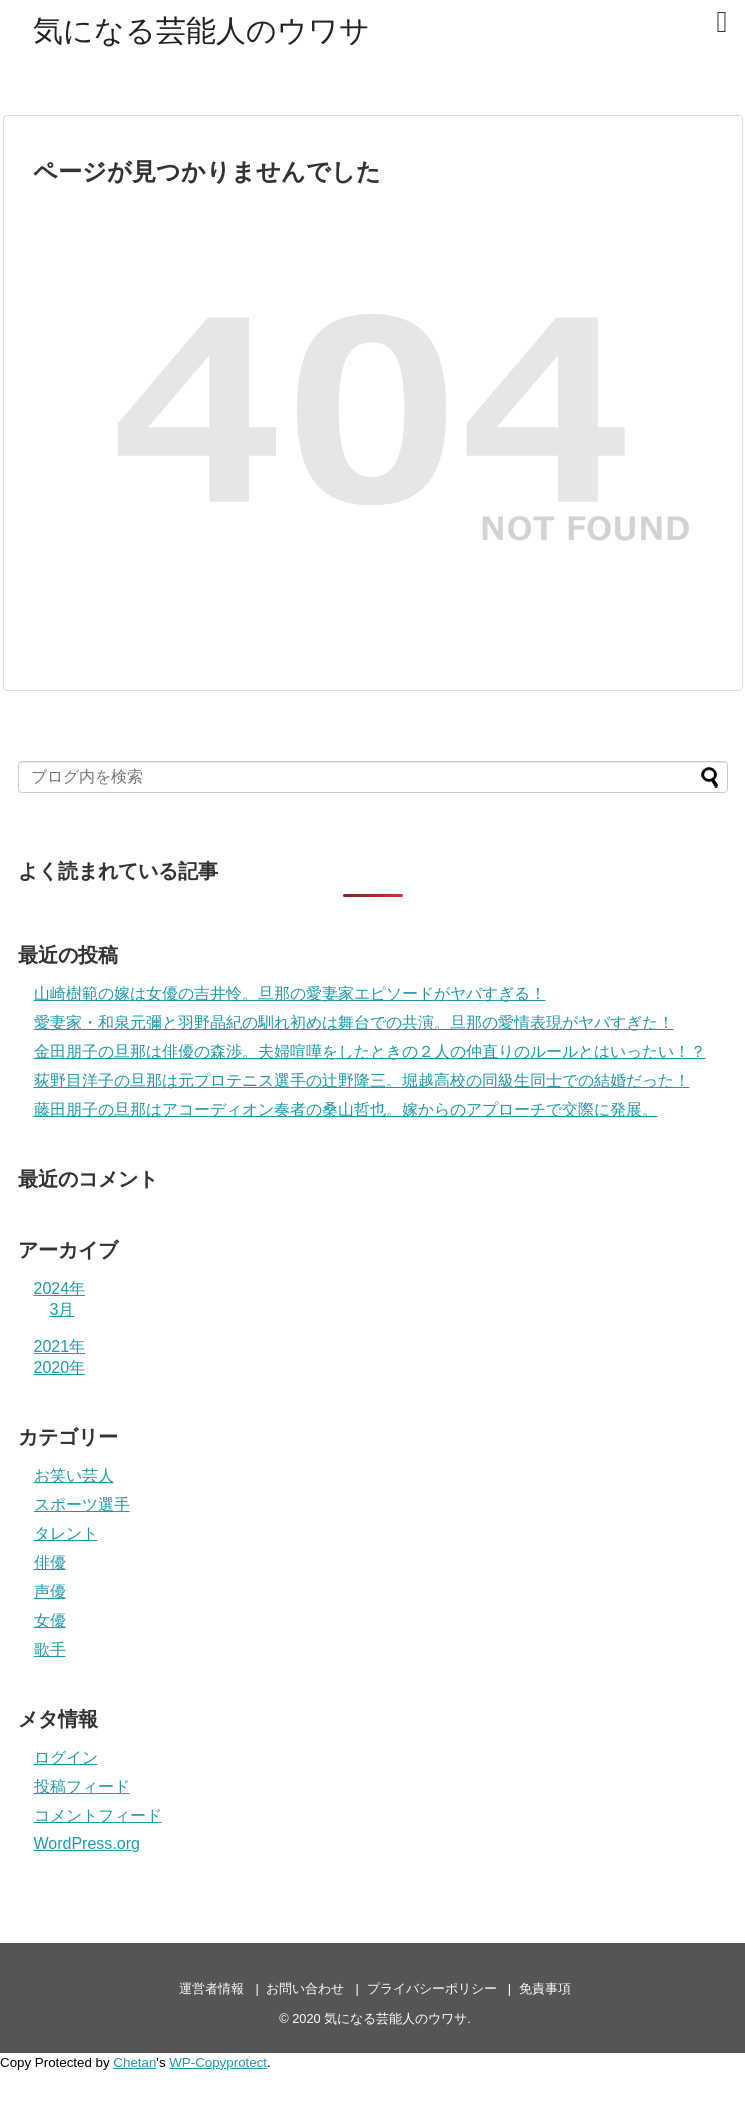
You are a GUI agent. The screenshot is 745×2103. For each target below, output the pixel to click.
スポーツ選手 (82, 1504)
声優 (50, 1591)
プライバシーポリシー (432, 1988)
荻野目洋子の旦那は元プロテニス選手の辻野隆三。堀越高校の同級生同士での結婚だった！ (362, 1080)
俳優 (50, 1562)
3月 (62, 1309)
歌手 (50, 1649)
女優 (50, 1620)
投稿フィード (82, 1786)
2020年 (60, 1367)
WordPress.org (87, 1843)
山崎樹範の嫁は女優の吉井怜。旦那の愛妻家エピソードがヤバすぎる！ (290, 993)
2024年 (60, 1288)
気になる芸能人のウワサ (201, 30)
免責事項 (545, 1988)
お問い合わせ (305, 1988)
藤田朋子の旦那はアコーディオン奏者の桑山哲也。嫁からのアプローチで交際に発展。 (346, 1109)
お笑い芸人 (74, 1475)
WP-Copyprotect (218, 2062)
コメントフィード (98, 1815)
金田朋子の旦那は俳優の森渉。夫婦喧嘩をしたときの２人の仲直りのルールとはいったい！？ (370, 1051)
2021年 (60, 1346)
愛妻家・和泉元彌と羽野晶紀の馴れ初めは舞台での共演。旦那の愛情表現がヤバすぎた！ (354, 1022)
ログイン (66, 1757)
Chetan (134, 2062)
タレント (66, 1533)
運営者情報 (211, 1988)
